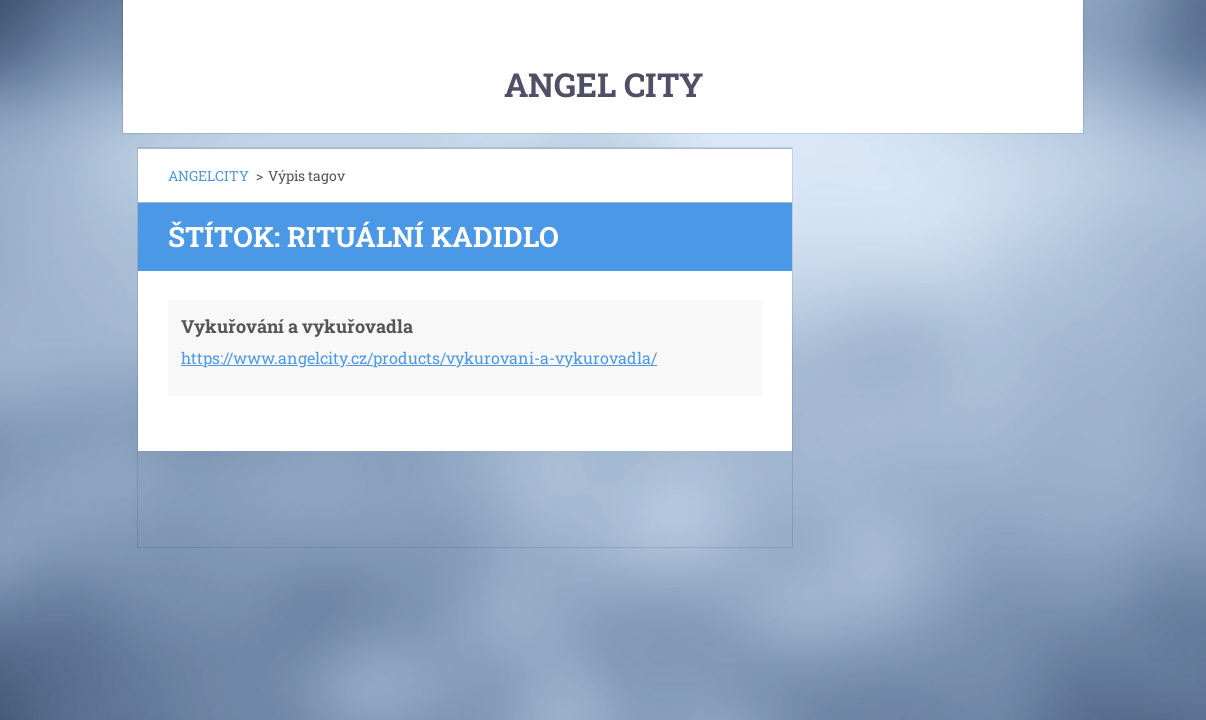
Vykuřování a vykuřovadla (297, 326)
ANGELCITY (208, 175)
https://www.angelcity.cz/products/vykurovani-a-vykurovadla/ (419, 357)
